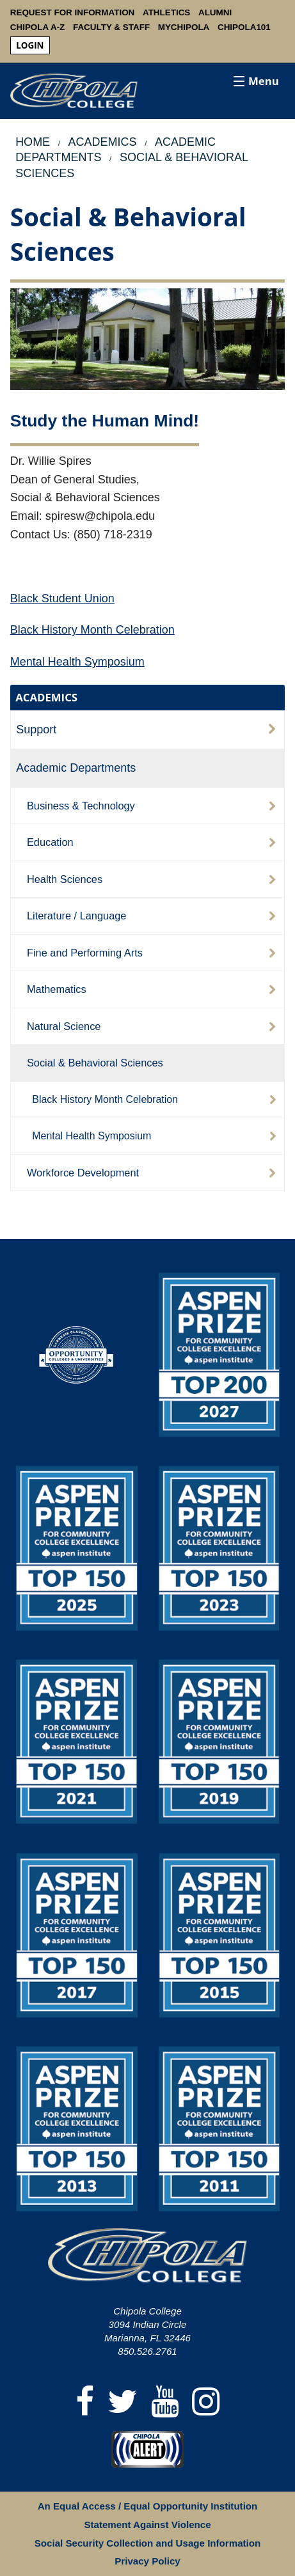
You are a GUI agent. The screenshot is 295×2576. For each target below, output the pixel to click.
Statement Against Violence (147, 2524)
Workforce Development (83, 1172)
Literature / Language (77, 915)
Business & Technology (81, 805)
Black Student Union (62, 598)
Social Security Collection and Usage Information (147, 2543)
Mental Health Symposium (77, 661)
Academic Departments (76, 767)
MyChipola (184, 27)
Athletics (166, 12)
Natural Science (63, 1026)
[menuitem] (30, 46)
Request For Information (72, 12)
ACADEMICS (46, 697)
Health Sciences (64, 879)
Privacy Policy (147, 2561)
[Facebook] (85, 2402)
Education (50, 842)
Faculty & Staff (111, 27)
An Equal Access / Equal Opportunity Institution (148, 2506)
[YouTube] (165, 2402)
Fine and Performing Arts (85, 952)
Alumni (215, 12)
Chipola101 (244, 27)
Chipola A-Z (37, 27)
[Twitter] (122, 2402)
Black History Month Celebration (92, 629)
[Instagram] (206, 2402)
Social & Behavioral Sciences (95, 1062)
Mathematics (56, 989)
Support (36, 729)
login (30, 45)
